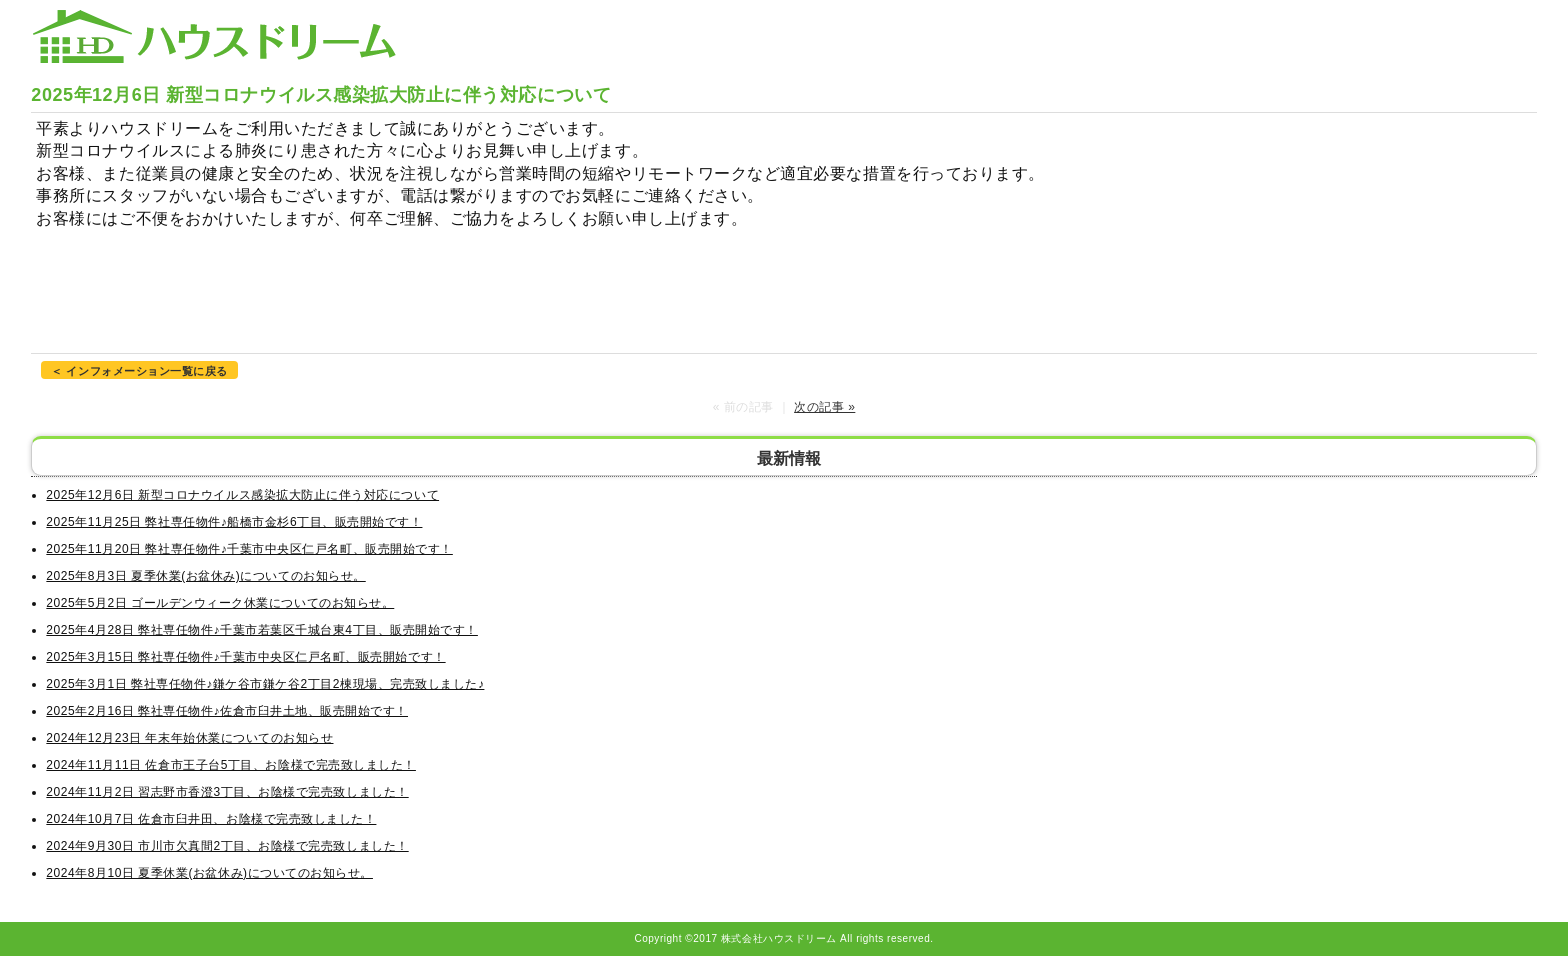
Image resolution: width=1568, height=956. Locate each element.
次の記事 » (824, 407)
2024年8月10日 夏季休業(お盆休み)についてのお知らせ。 (209, 873)
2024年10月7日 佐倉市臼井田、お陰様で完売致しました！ (211, 819)
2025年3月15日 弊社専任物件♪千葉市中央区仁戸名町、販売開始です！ (245, 657)
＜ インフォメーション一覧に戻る (139, 371)
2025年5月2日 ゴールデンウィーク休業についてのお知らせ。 (220, 603)
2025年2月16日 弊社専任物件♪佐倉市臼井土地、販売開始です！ (227, 711)
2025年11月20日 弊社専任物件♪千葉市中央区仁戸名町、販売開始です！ (249, 549)
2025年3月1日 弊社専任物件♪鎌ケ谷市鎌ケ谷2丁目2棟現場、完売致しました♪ (265, 684)
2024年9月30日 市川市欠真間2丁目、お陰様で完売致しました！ (227, 846)
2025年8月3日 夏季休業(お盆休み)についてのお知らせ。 (205, 576)
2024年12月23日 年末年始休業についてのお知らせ (189, 738)
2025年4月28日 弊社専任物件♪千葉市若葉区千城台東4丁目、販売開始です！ (262, 630)
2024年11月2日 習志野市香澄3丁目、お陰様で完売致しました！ (227, 792)
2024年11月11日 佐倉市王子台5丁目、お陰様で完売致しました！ (231, 765)
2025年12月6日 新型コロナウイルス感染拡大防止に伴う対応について (242, 495)
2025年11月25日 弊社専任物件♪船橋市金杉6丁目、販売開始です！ (234, 522)
